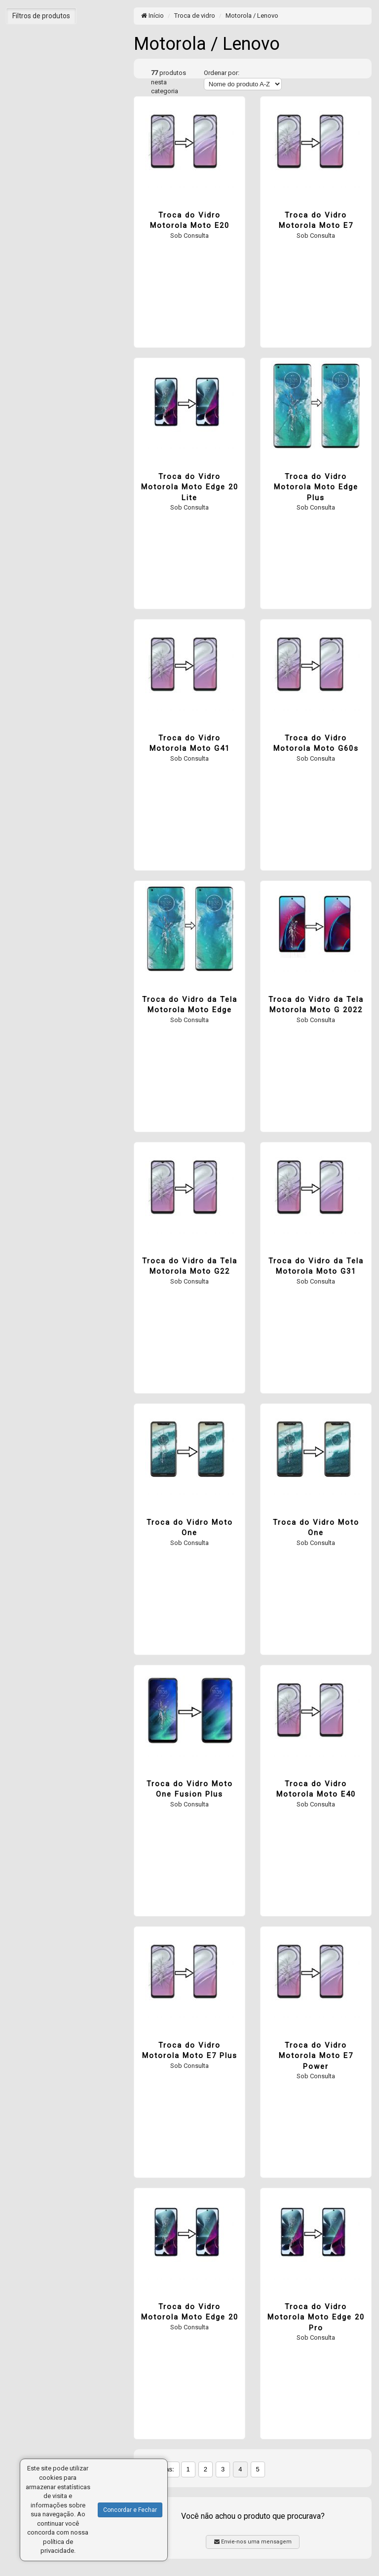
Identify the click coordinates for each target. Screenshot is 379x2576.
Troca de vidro (194, 15)
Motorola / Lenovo (252, 15)
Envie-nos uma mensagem (253, 2542)
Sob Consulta (189, 235)
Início (152, 15)
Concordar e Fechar (130, 2509)
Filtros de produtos (41, 16)
